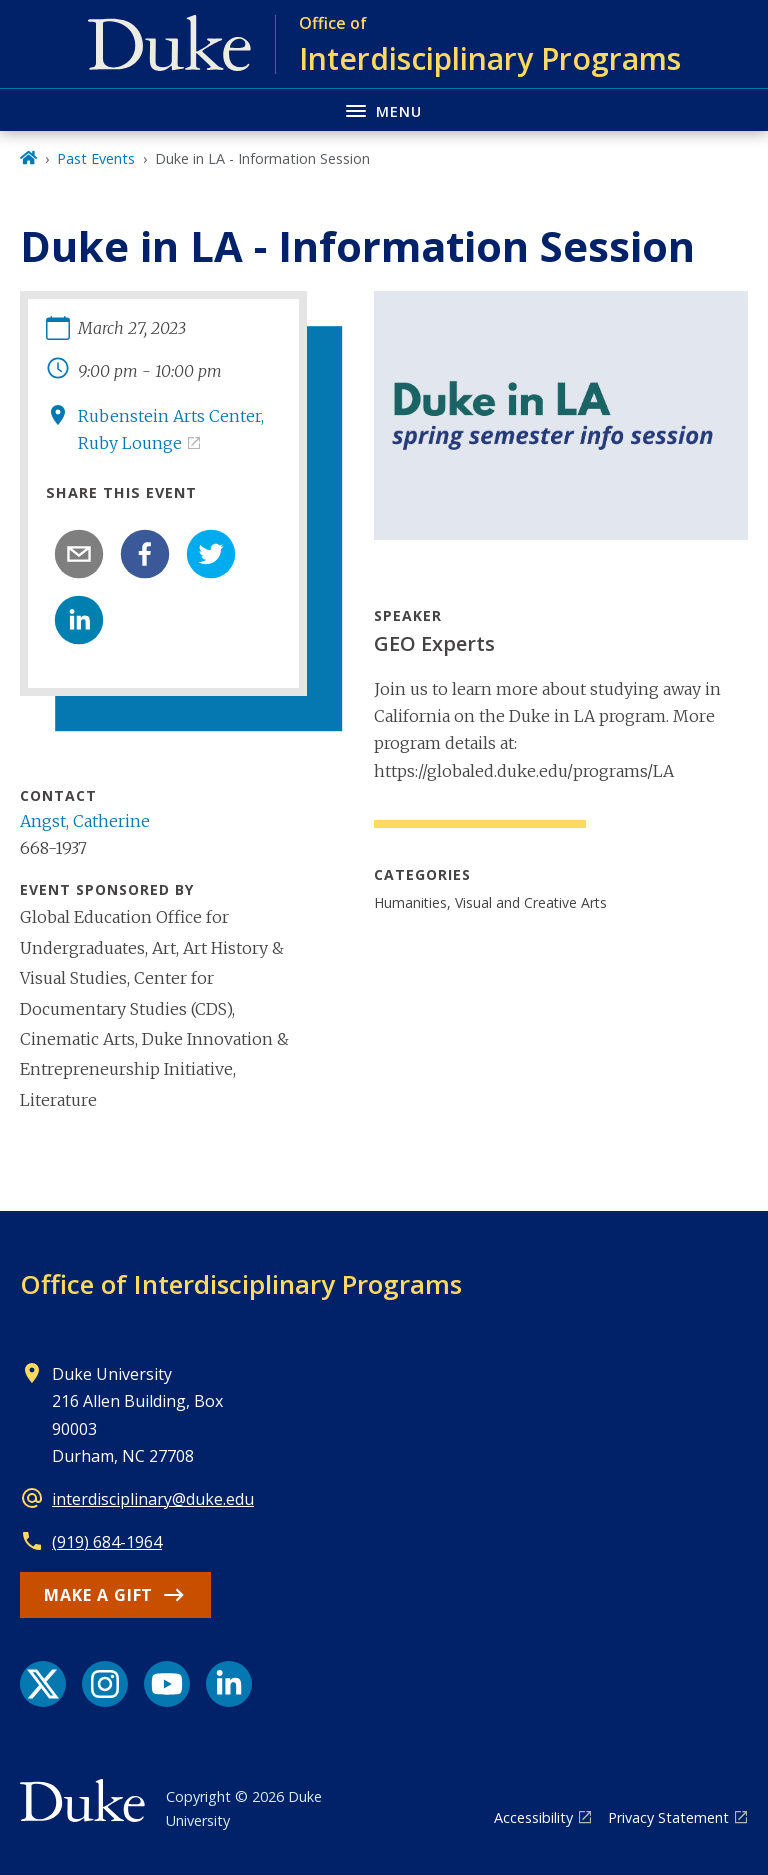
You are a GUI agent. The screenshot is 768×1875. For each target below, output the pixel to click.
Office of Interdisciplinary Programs (241, 1284)
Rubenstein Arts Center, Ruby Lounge (171, 429)
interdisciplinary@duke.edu (153, 1499)
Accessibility (533, 1817)
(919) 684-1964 (107, 1542)
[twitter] (211, 554)
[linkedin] (79, 620)
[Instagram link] (105, 1684)
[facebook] (145, 554)
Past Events (96, 158)
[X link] (43, 1684)
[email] (79, 554)
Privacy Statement (668, 1817)
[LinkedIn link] (229, 1684)
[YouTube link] (167, 1684)
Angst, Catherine (85, 821)
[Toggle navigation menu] (384, 109)
